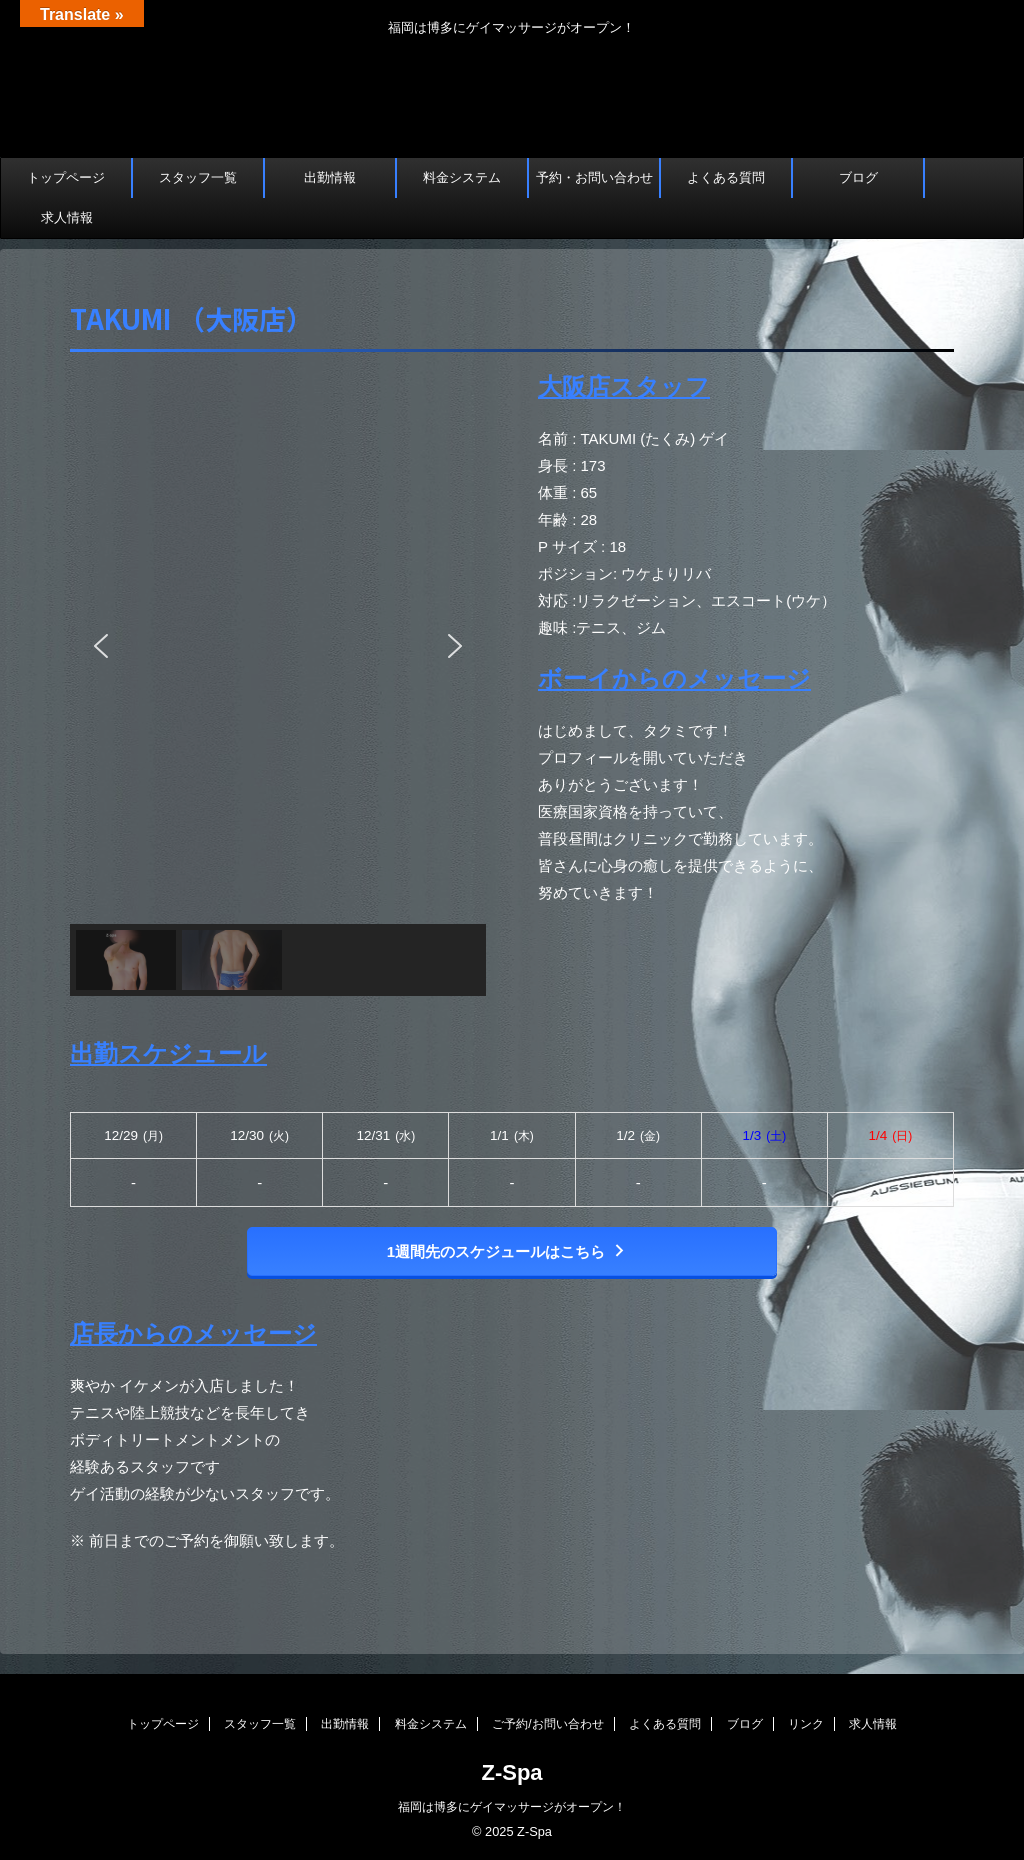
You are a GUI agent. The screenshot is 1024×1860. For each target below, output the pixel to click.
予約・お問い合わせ (594, 177)
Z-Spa (511, 1772)
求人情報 (67, 217)
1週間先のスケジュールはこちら (507, 1251)
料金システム (462, 177)
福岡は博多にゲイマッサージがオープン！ (512, 1807)
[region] (278, 682)
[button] (101, 646)
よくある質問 (726, 177)
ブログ (858, 177)
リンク (806, 1724)
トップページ (66, 177)
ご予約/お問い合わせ (547, 1724)
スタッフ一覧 (198, 177)
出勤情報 (330, 177)
